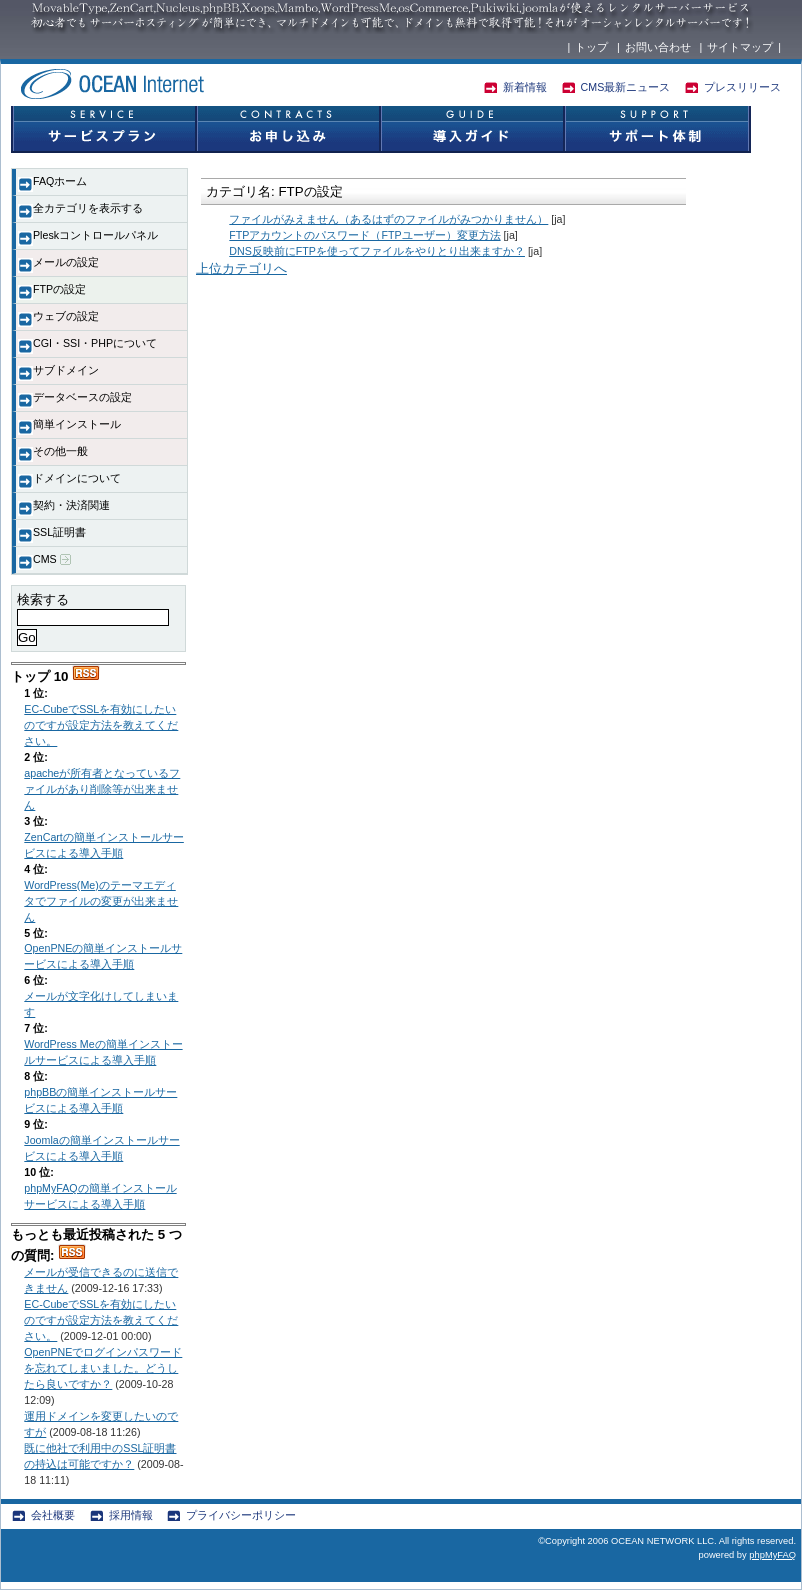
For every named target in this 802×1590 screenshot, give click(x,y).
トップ (591, 47)
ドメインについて (77, 478)
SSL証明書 (59, 532)
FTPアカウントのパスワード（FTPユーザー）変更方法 (364, 235)
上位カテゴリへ (241, 268)
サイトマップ (740, 47)
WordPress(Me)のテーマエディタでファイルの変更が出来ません (101, 901)
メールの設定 (66, 262)
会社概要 (53, 1515)
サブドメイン (66, 370)
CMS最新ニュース (626, 87)
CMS (52, 559)
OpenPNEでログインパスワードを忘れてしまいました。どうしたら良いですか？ (103, 1368)
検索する (43, 599)
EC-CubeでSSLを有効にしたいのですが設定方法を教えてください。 (101, 725)
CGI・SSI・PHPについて (95, 343)
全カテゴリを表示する (88, 208)
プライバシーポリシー (241, 1515)
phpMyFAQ (772, 1555)
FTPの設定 (59, 289)
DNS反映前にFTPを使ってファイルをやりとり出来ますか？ (377, 251)
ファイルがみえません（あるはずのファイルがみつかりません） (388, 219)
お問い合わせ (658, 47)
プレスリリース (742, 87)
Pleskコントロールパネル (95, 235)
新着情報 (525, 87)
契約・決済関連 (71, 505)
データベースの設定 (82, 397)
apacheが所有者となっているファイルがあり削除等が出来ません (102, 789)
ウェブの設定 (66, 316)
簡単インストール (77, 424)
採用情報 (131, 1515)
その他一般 (60, 451)
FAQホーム (60, 181)
